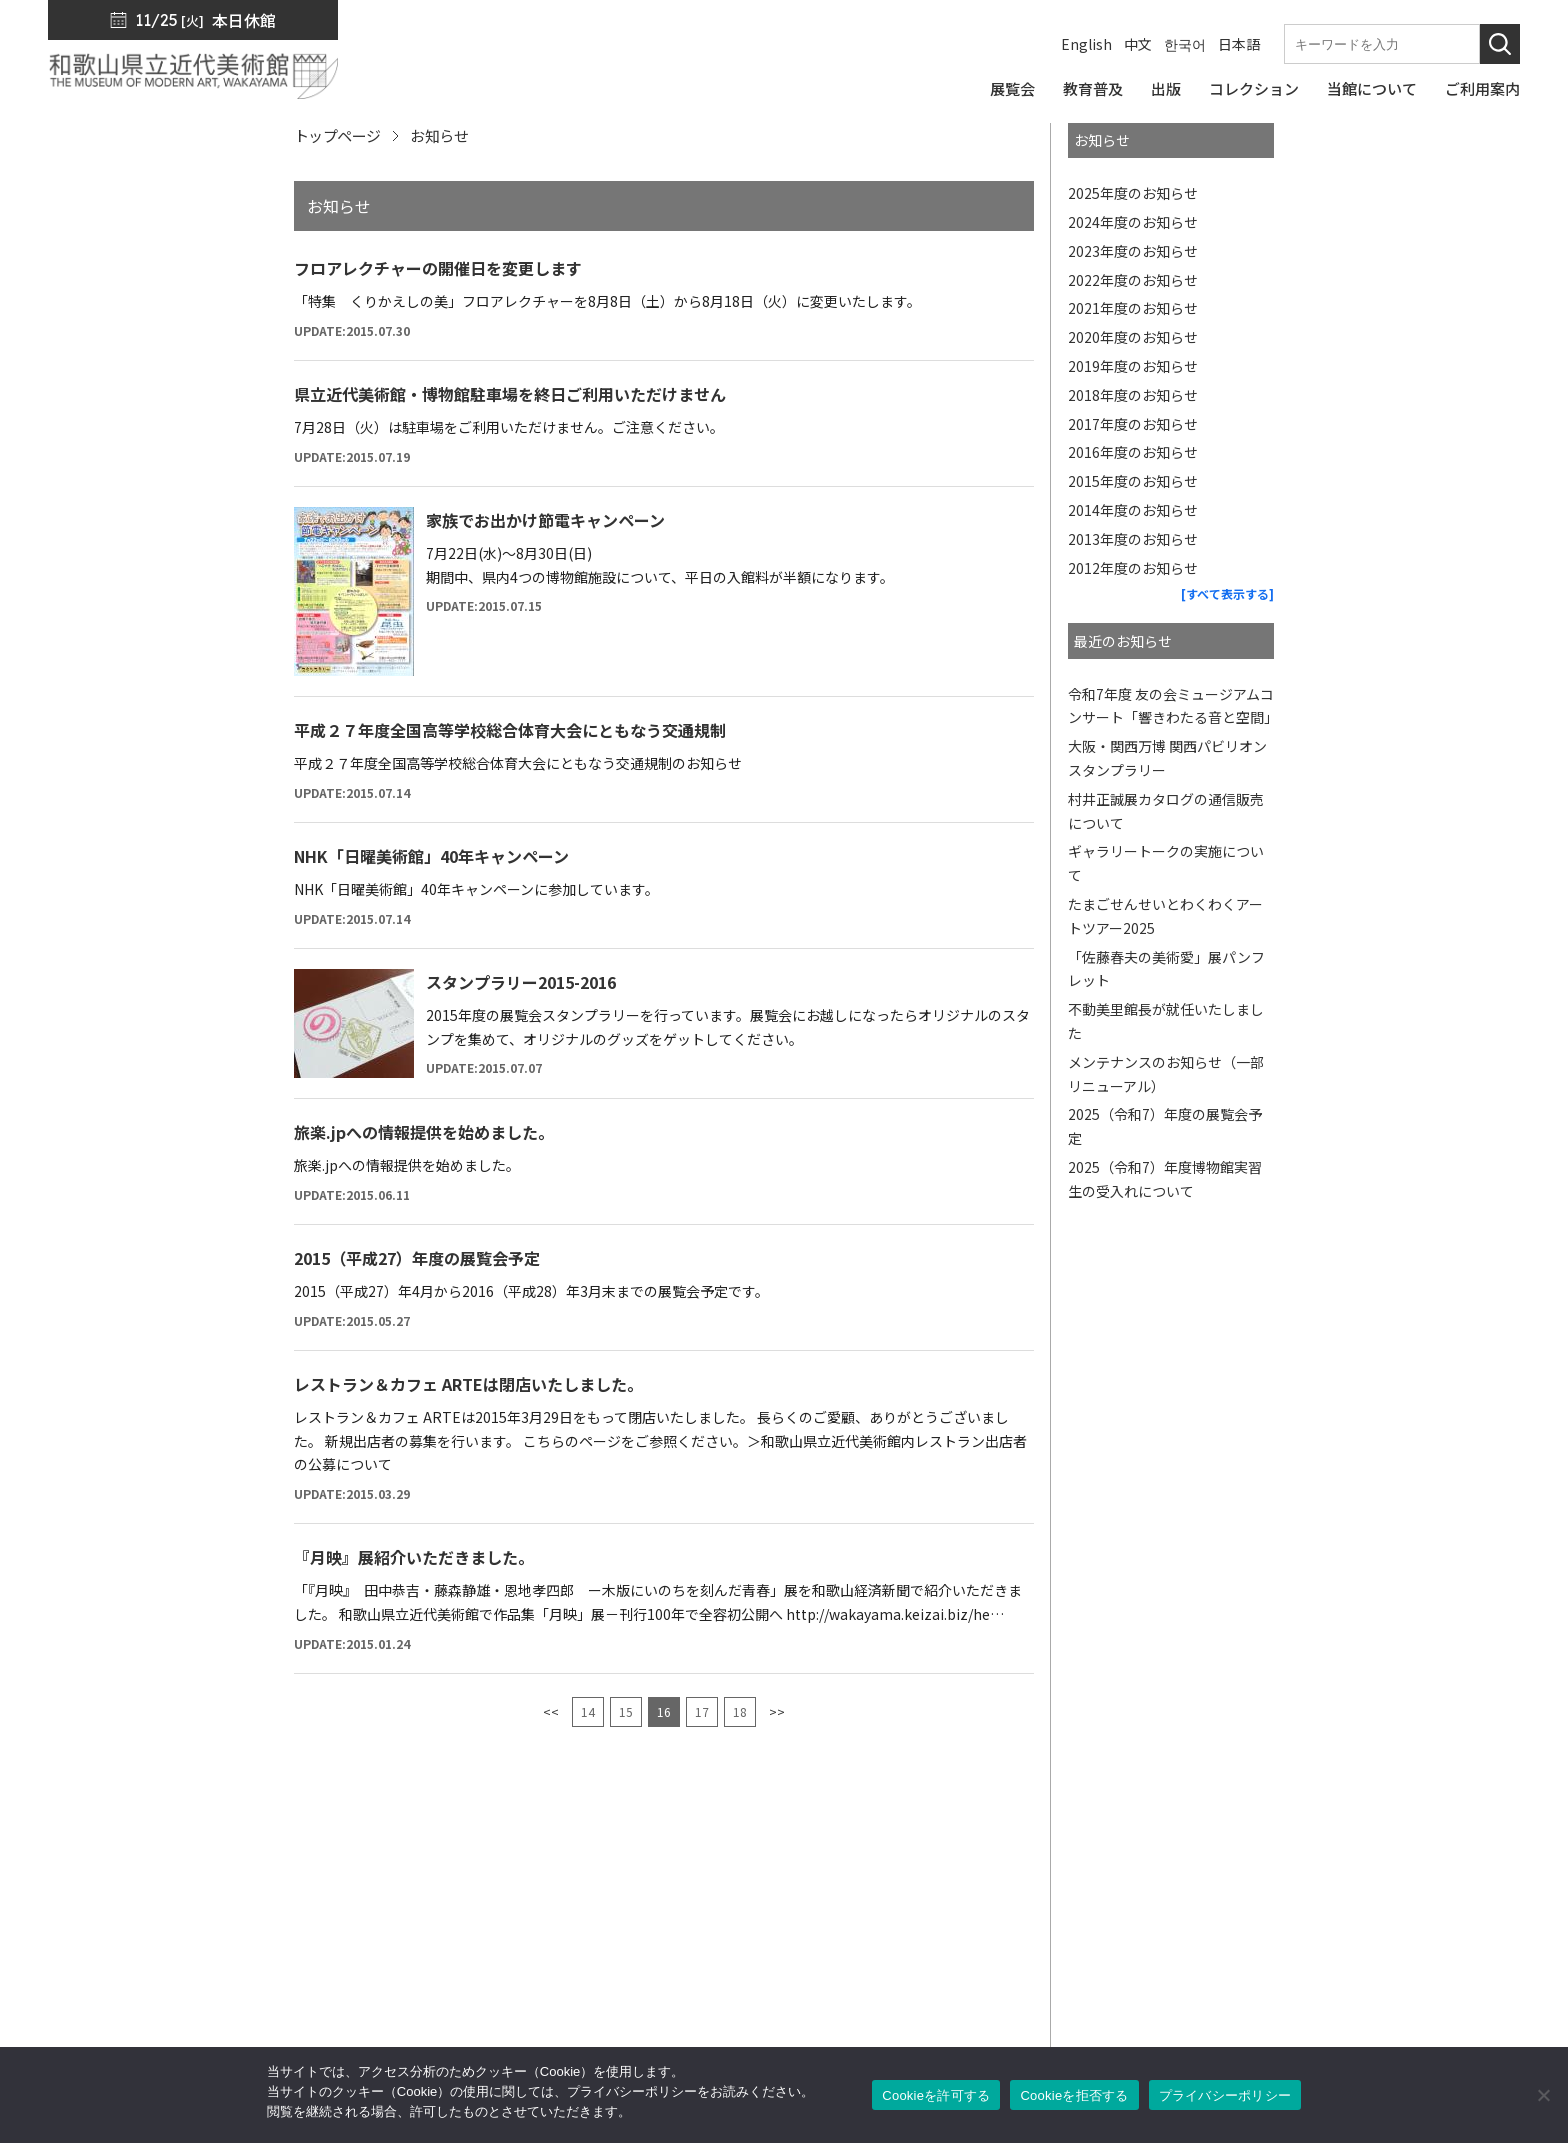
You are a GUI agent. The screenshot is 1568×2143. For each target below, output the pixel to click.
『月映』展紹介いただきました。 (414, 1557)
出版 (849, 1903)
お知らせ (1264, 1875)
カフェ (1026, 1987)
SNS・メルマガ (1057, 1875)
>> (777, 1711)
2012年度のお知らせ (1133, 568)
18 (740, 1711)
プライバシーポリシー (1309, 1959)
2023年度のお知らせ (1133, 251)
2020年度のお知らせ (1133, 337)
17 (702, 1711)
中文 (1138, 44)
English (1086, 44)
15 (626, 1711)
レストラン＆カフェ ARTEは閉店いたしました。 (468, 1384)
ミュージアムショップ (1078, 1931)
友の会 (1026, 1959)
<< (551, 1711)
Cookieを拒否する (1074, 2095)
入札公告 (1264, 1903)
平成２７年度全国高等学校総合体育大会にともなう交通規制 (510, 730)
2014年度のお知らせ (1133, 510)
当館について (879, 1987)
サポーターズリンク (1071, 2015)
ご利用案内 (871, 2015)
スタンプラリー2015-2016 (521, 982)
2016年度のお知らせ (1133, 452)
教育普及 (864, 1959)
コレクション (879, 1931)
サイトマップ (1279, 1931)
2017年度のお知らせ (1133, 424)
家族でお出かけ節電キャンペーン (545, 520)
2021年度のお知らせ (1133, 308)
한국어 (1185, 44)
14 (588, 1711)
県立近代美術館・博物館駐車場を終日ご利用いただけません (510, 394)
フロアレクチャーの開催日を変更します (438, 268)
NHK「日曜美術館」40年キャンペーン (431, 856)
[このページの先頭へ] (1506, 1822)
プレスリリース (1286, 1847)
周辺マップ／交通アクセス (273, 2010)
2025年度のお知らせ (1133, 193)
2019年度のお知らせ (1133, 366)
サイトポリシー (1286, 1987)
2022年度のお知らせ (1133, 280)
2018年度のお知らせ (1133, 395)
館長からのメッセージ (1079, 1847)
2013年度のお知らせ (1133, 539)
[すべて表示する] (1227, 593)
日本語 (1239, 44)
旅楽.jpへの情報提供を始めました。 (424, 1132)
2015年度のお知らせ (1133, 481)
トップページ (337, 135)
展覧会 (856, 1875)
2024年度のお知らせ (1133, 222)
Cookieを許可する (936, 2095)
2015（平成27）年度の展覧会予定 (417, 1258)
